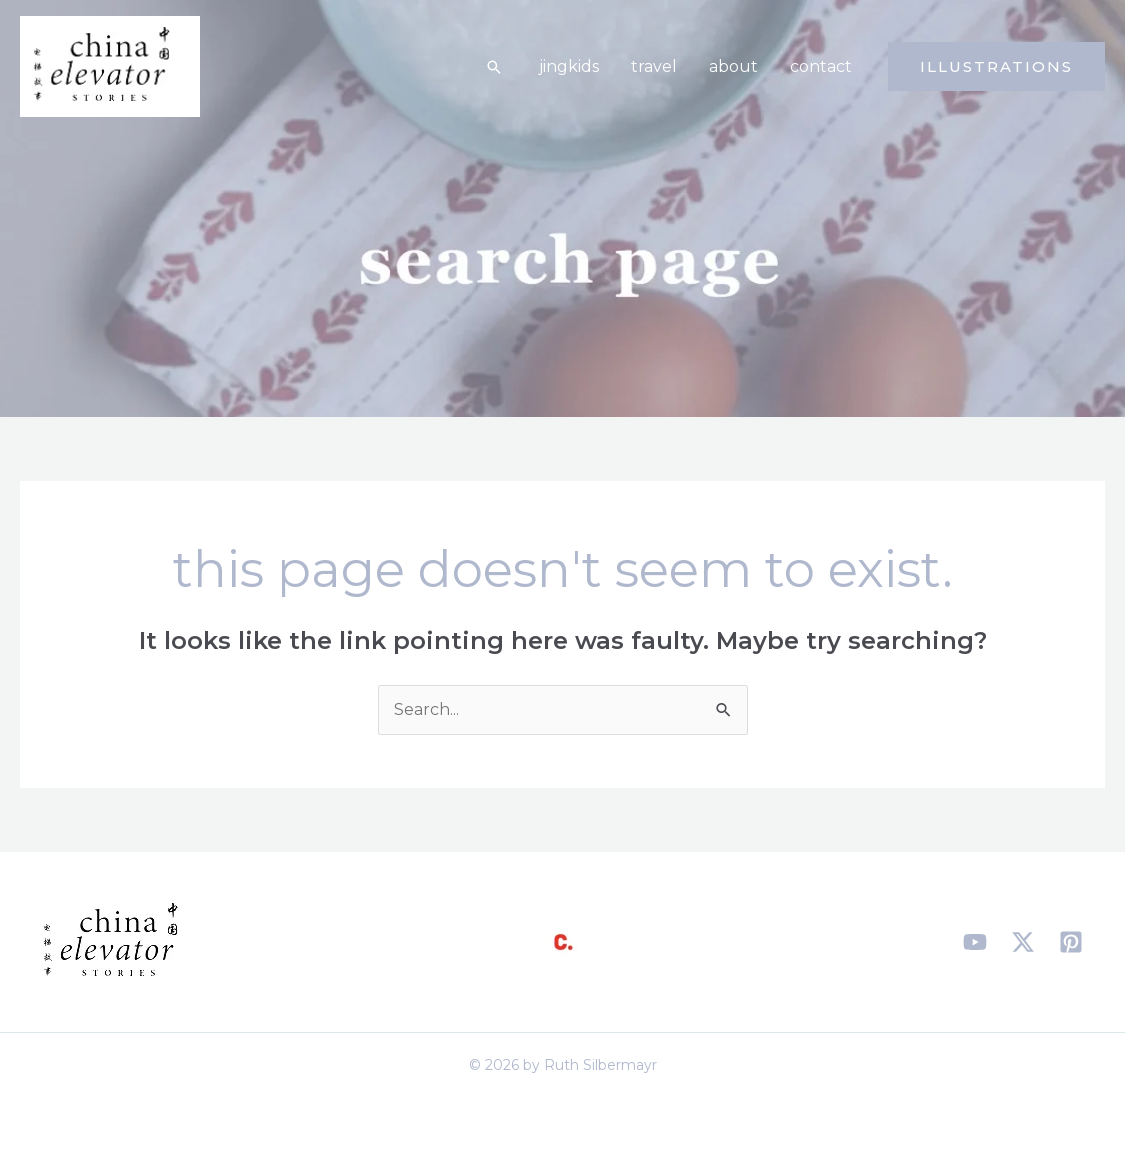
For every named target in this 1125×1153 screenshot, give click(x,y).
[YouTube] (975, 942)
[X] (1023, 942)
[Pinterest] (1071, 942)
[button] (494, 67)
